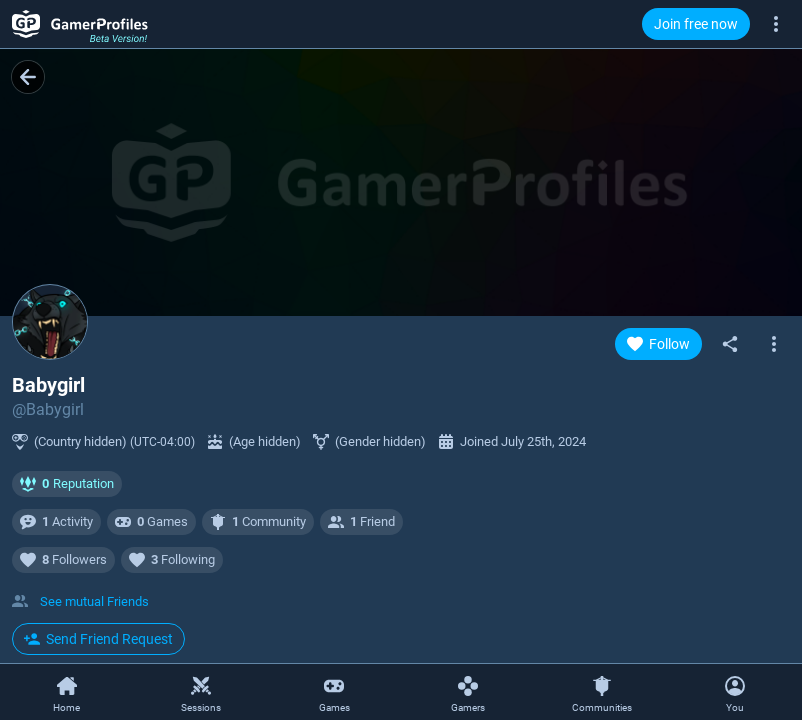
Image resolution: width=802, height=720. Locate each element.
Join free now (696, 24)
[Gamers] (468, 693)
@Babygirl (48, 409)
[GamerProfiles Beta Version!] (80, 24)
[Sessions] (201, 693)
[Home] (67, 693)
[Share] (730, 344)
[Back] (28, 77)
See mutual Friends (94, 601)
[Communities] (602, 693)
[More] (776, 23)
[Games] (334, 693)
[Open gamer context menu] (774, 344)
